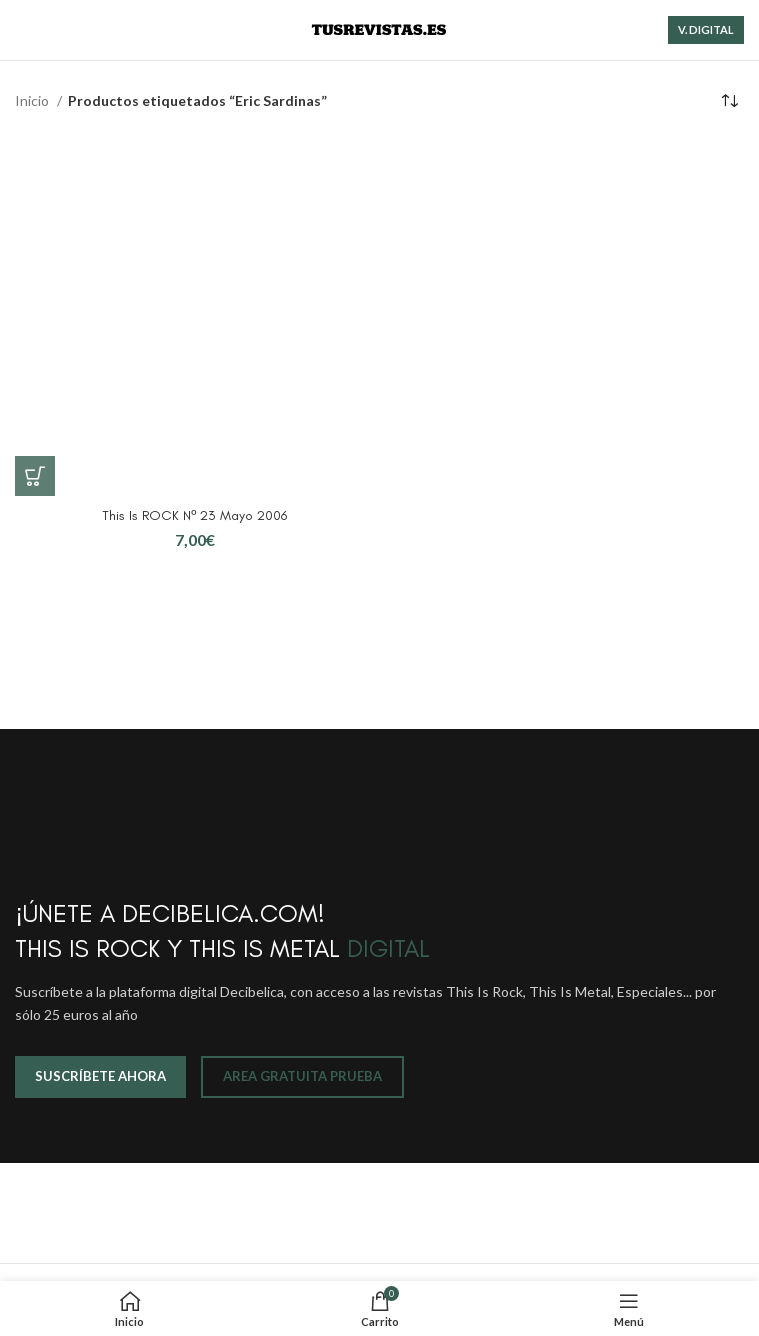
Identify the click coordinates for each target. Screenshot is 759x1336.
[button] (35, 476)
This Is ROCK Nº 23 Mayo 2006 (194, 515)
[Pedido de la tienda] (729, 101)
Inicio (33, 100)
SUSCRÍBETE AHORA (100, 1076)
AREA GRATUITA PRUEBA (302, 1076)
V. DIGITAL (706, 29)
